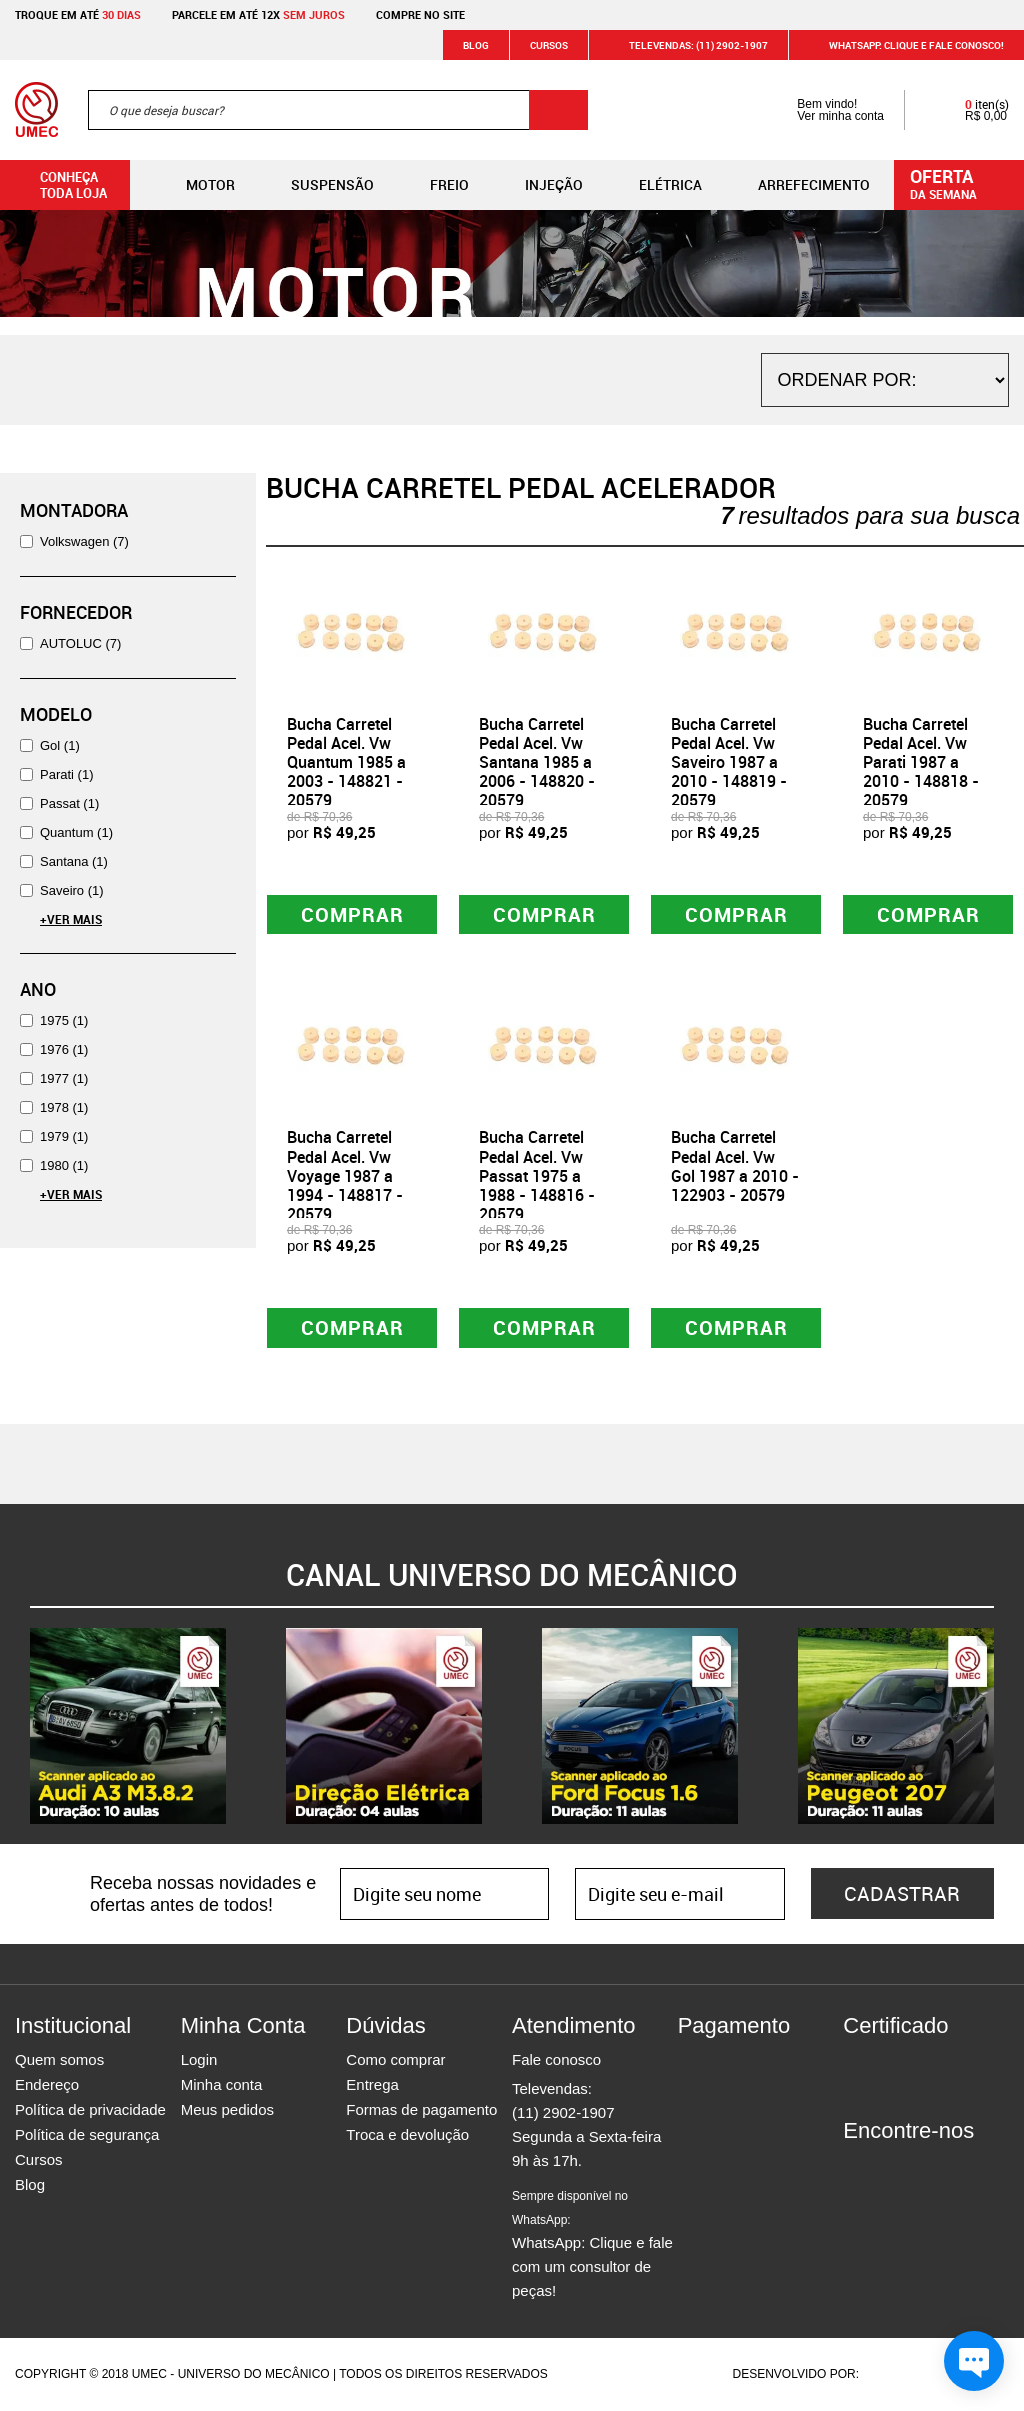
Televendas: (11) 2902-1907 (686, 45)
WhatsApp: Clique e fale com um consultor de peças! (592, 2245)
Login (199, 2060)
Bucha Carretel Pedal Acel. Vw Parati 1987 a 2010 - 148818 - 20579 (921, 762)
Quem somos (59, 2060)
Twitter (928, 2168)
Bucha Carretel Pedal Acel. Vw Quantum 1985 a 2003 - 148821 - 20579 (346, 762)
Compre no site (420, 14)
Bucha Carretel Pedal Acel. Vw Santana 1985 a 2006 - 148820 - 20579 (537, 762)
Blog (476, 45)
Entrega (372, 2085)
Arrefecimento (798, 185)
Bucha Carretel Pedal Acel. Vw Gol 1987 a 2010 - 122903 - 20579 (735, 1167)
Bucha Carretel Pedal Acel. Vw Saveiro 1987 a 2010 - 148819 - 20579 (729, 762)
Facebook (858, 2168)
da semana (962, 183)
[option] (128, 1727)
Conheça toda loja (58, 185)
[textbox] (338, 110)
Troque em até (78, 14)
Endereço (47, 2085)
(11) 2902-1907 (563, 2113)
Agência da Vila (897, 2375)
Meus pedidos (227, 2110)
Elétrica (654, 185)
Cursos (549, 45)
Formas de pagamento (421, 2110)
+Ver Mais (71, 919)
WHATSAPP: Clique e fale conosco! (904, 45)
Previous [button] (15, 1727)
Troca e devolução (407, 2135)
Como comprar (395, 2060)
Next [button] (1009, 1727)
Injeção (538, 185)
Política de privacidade (90, 2110)
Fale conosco (556, 2060)
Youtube (963, 2168)
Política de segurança (87, 2135)
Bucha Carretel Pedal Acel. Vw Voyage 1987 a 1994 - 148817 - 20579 (345, 1176)
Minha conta (222, 2085)
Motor (194, 185)
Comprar (352, 914)
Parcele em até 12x (258, 14)
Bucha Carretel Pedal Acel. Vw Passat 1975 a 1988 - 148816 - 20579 (537, 1176)
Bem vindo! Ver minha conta (820, 110)
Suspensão (316, 185)
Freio (433, 185)
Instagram (893, 2168)
